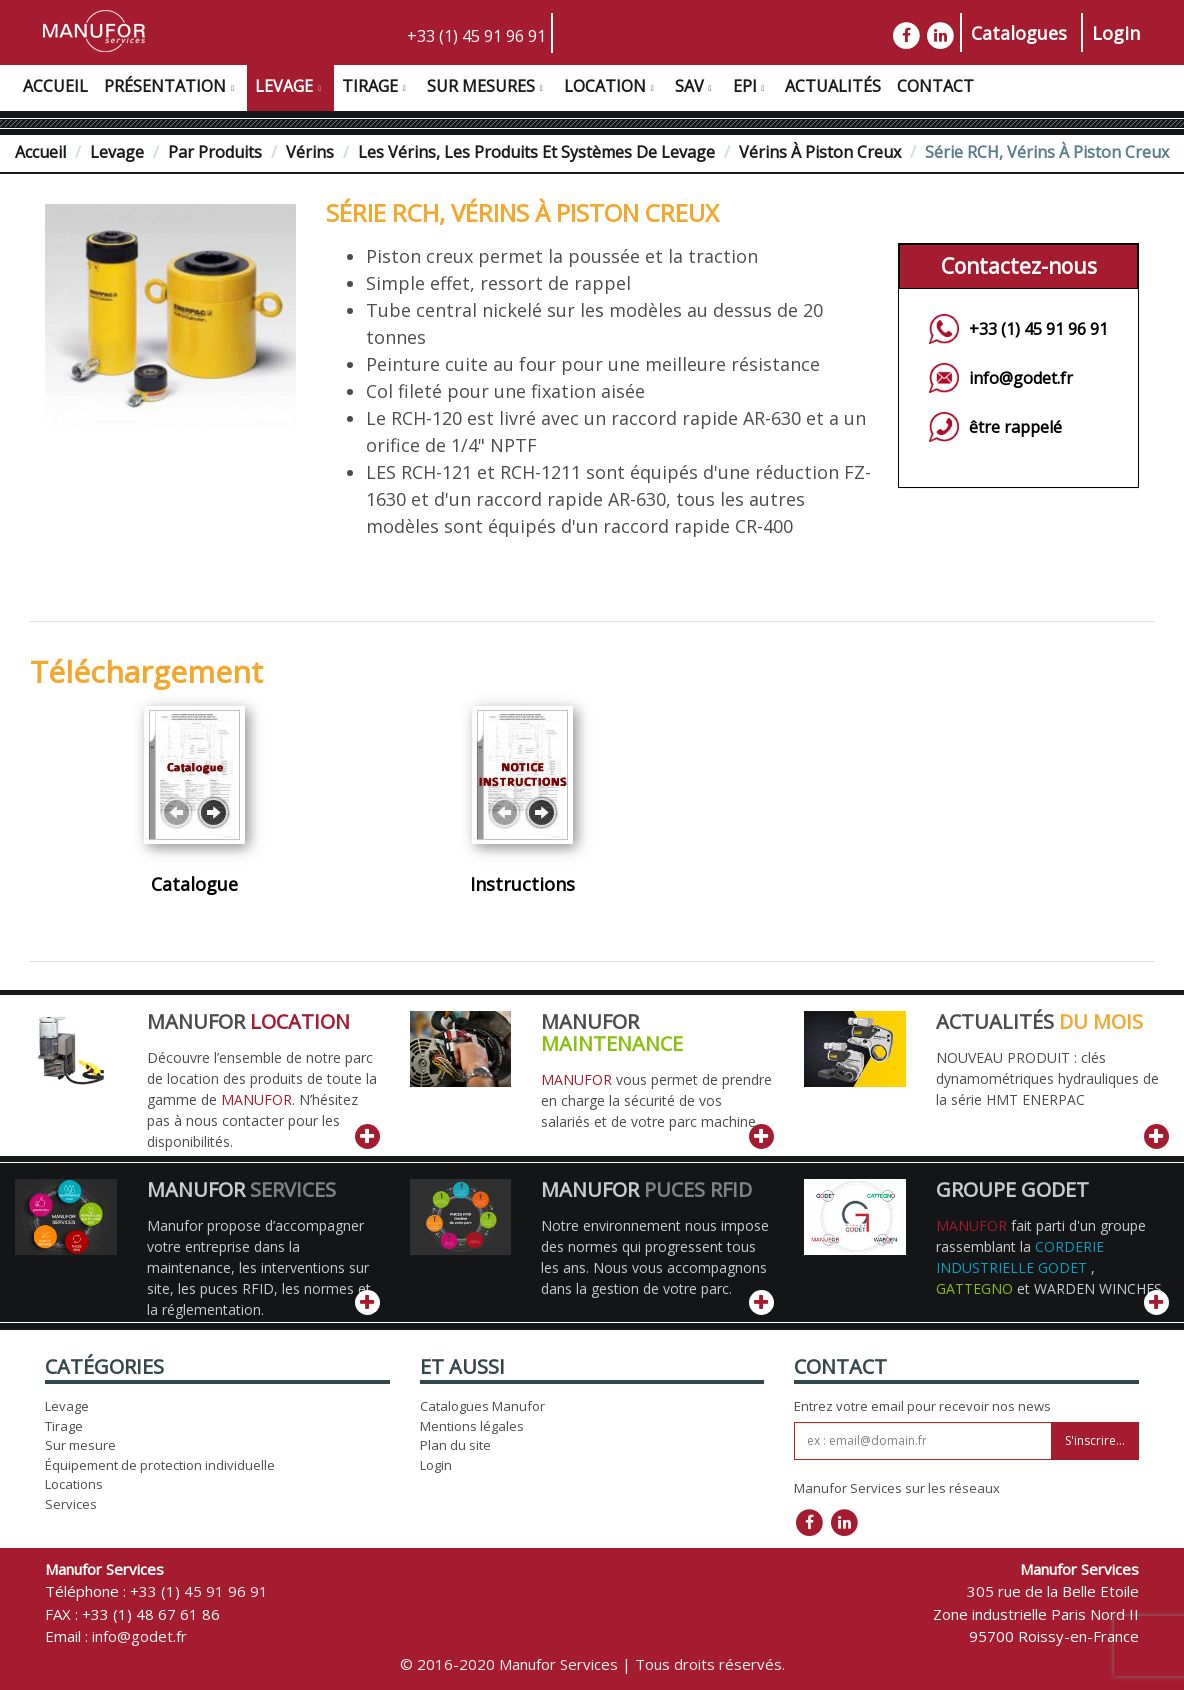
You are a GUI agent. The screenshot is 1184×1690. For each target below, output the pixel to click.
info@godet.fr (1021, 378)
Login (1116, 33)
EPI (751, 89)
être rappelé (1015, 427)
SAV (696, 89)
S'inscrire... (1095, 1440)
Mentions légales (472, 1426)
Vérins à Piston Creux (820, 152)
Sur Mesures (487, 89)
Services (71, 1504)
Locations (74, 1484)
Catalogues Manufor (482, 1406)
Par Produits (215, 152)
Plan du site (455, 1445)
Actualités (833, 86)
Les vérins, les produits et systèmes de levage (536, 152)
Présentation (171, 89)
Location (611, 89)
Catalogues (1019, 33)
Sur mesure (80, 1445)
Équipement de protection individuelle (160, 1465)
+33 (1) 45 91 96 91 (476, 36)
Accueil (55, 86)
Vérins (310, 152)
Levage (290, 89)
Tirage (376, 89)
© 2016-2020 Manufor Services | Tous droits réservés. (592, 1664)
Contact (935, 86)
